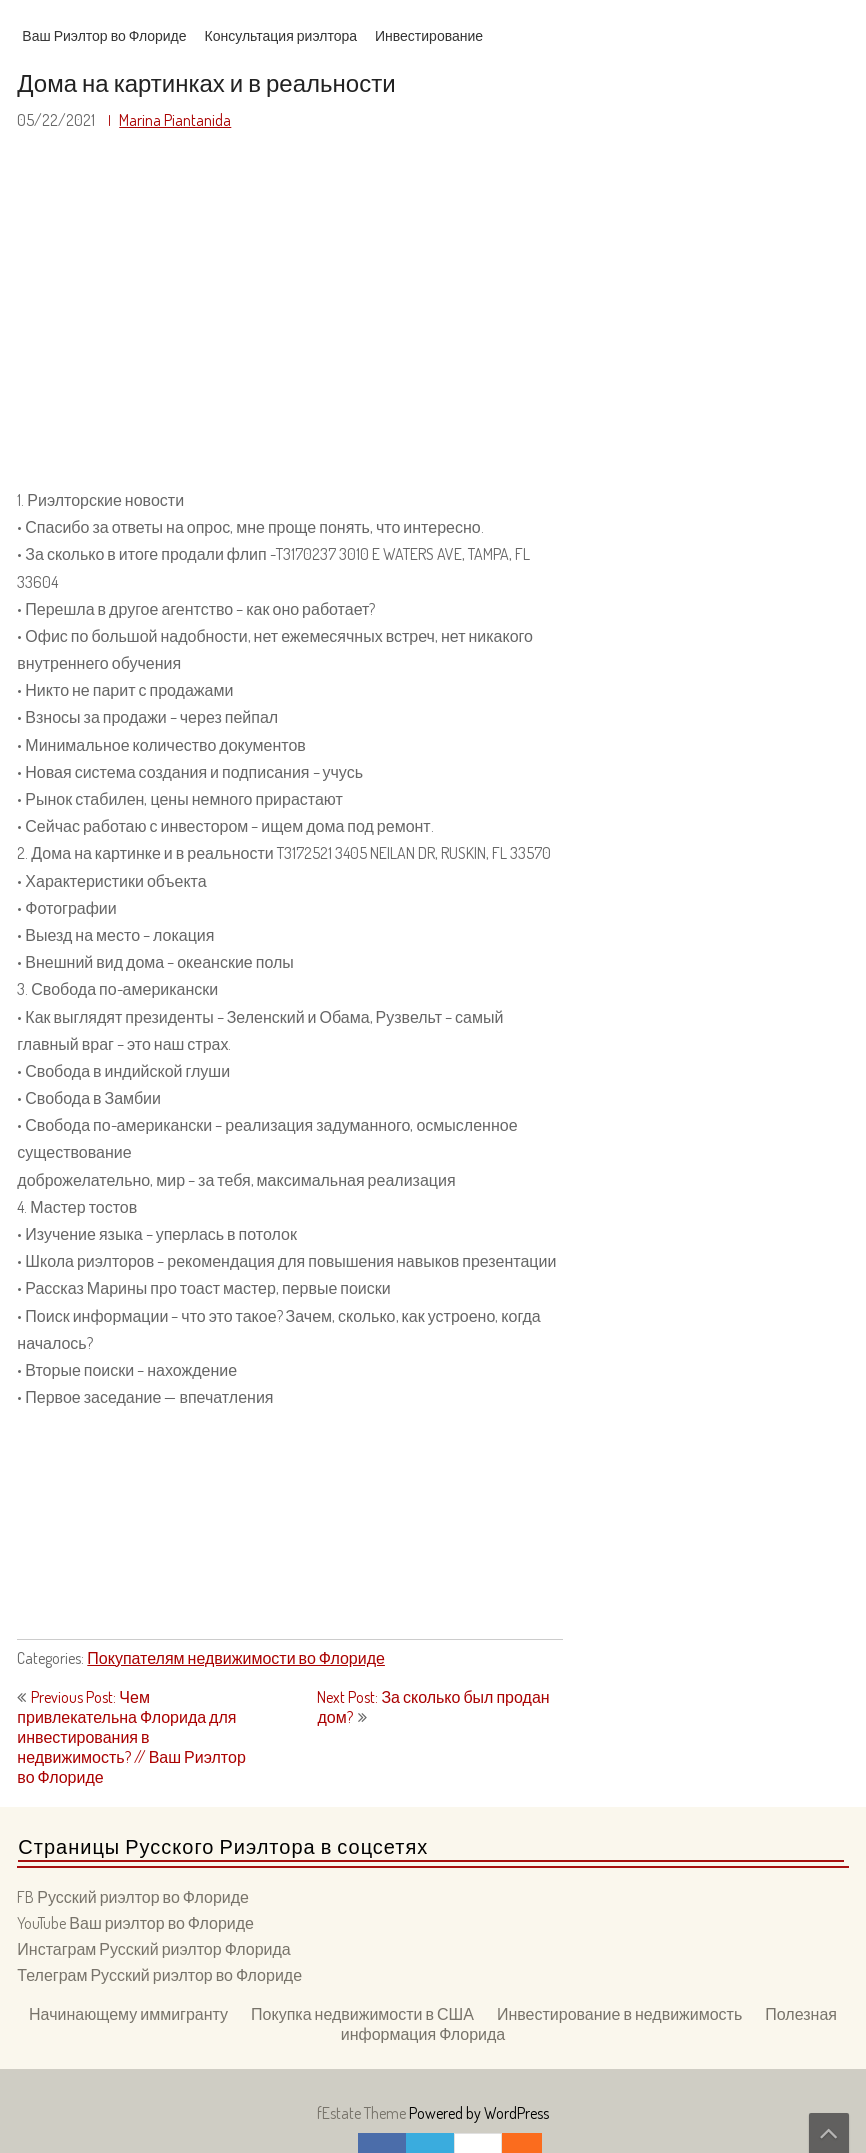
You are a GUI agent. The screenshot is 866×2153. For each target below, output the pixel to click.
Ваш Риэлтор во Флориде (104, 35)
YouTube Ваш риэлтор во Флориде (135, 1923)
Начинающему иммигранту (128, 2014)
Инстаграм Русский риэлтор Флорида (153, 1949)
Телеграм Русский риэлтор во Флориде (159, 1975)
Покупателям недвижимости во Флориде (236, 1658)
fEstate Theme (363, 2113)
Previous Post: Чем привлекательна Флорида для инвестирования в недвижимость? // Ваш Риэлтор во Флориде (131, 1737)
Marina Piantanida (175, 120)
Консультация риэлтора (281, 35)
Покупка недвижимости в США (362, 2014)
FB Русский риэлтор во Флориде (133, 1897)
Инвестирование (429, 35)
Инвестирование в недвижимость (619, 2014)
